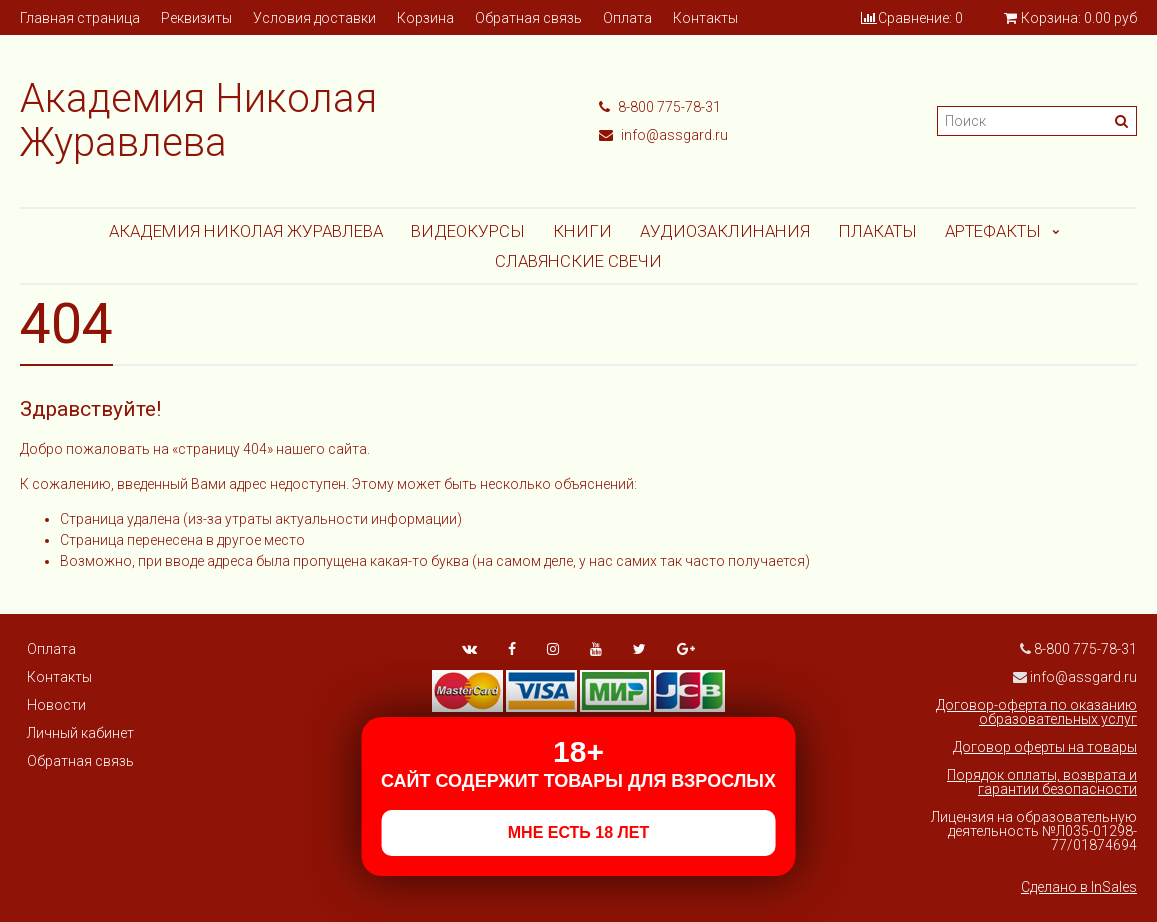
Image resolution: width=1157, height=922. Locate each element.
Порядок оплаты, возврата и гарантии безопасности (1042, 782)
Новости (56, 705)
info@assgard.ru (663, 135)
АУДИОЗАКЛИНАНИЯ (725, 231)
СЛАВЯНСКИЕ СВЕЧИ (578, 261)
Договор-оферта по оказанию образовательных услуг (1036, 712)
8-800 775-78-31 (660, 107)
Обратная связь (528, 18)
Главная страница (80, 18)
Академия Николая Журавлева (246, 231)
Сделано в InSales (1079, 887)
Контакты (705, 18)
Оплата (627, 18)
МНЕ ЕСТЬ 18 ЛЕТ (578, 832)
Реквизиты (196, 18)
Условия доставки (314, 18)
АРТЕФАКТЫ (993, 231)
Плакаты (877, 231)
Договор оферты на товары (1045, 747)
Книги (582, 231)
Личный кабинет (80, 733)
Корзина (425, 18)
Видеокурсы (468, 231)
